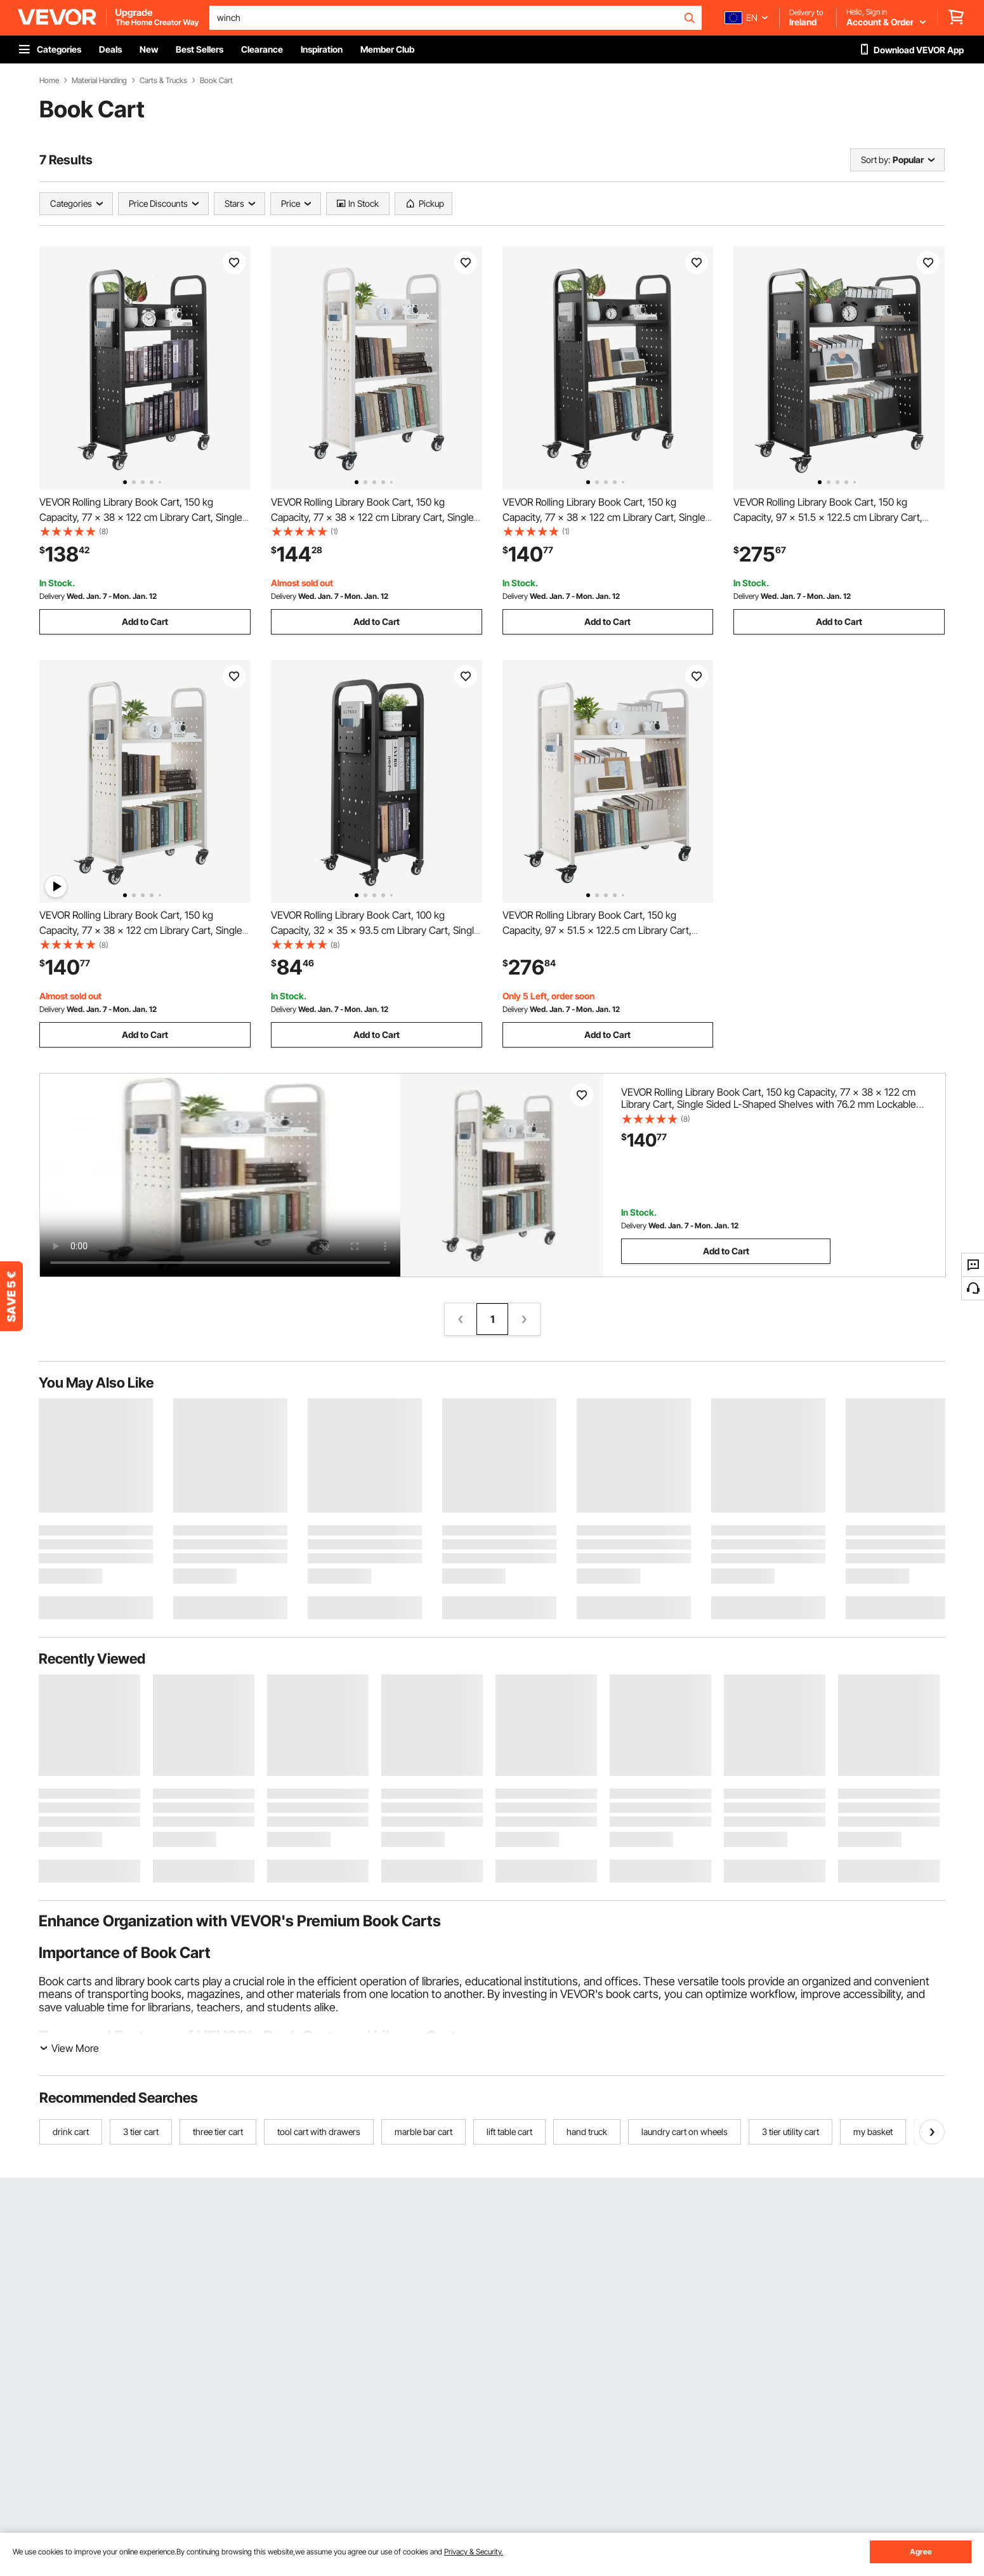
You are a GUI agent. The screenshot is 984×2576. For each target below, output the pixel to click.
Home (49, 80)
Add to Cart (145, 621)
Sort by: (875, 159)
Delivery (52, 596)
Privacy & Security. (473, 2551)
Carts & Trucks (163, 80)
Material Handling (99, 80)
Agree (921, 2551)
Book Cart (216, 80)
